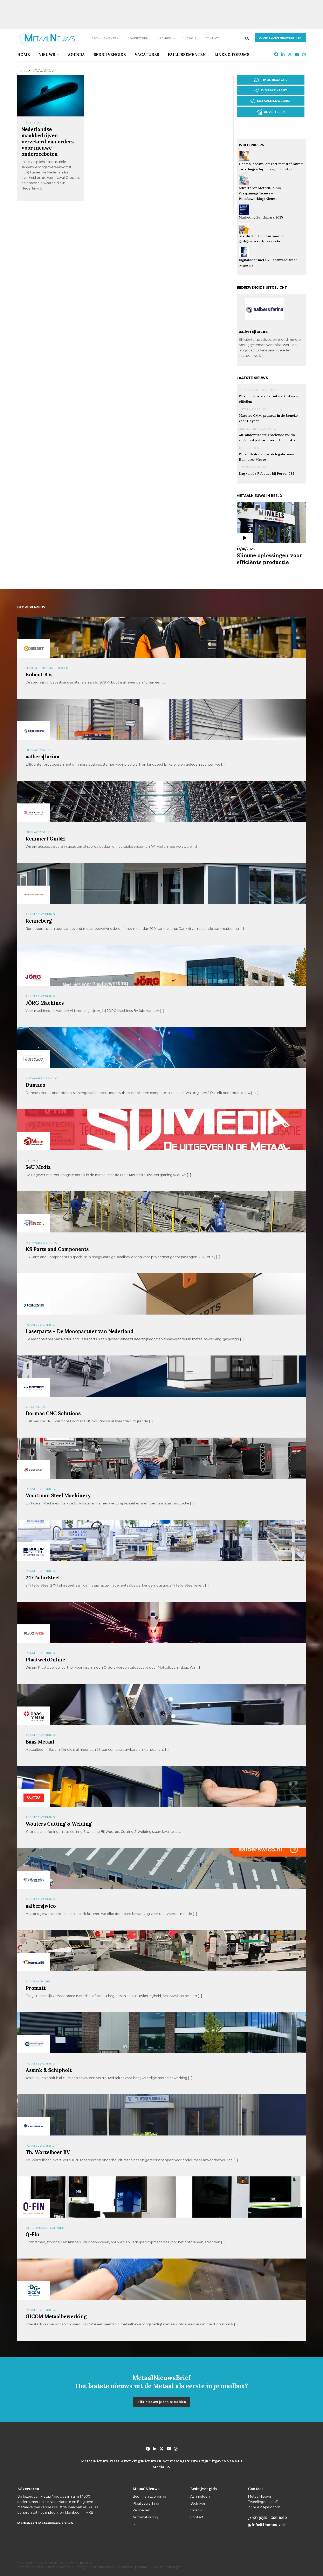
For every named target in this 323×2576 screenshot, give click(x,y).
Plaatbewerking (40, 914)
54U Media (38, 1167)
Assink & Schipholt (49, 2070)
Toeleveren (31, 122)
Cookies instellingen (167, 2567)
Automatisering (252, 409)
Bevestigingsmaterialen (47, 668)
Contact (212, 38)
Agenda (76, 54)
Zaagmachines (38, 1981)
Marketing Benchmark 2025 (261, 217)
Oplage (32, 1160)
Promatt (36, 1988)
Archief (164, 38)
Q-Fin (32, 2234)
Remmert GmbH (45, 839)
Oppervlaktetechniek (258, 390)
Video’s (190, 38)
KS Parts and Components (57, 1249)
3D (135, 2524)
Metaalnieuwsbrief (271, 101)
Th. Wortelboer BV (48, 2152)
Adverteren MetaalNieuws (36, 2567)
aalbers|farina (253, 331)
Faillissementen (187, 54)
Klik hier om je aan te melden (161, 2402)
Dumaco (35, 1085)
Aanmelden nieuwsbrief (280, 38)
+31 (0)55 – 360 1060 (269, 2518)
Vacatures (147, 54)
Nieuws (47, 54)
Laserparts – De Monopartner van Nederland (79, 1331)
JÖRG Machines (45, 1003)
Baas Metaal (40, 1742)
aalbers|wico (41, 1906)
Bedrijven (198, 2503)
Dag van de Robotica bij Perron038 (266, 473)
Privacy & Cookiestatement (94, 2567)
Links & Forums (231, 54)
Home (23, 54)
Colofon (64, 2567)
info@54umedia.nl (268, 2525)
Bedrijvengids (110, 54)
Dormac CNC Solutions (53, 1413)
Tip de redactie (271, 80)
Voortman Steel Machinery (58, 1495)
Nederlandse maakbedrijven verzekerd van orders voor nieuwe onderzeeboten (47, 141)
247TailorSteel (43, 1577)
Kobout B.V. (39, 674)
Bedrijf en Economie (257, 428)
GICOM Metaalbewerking (56, 2316)
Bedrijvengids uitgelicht (262, 287)
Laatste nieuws (252, 378)
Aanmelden (200, 2496)
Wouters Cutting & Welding (59, 1824)
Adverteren (138, 38)
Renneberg (39, 921)
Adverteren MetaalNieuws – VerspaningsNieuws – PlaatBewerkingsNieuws (261, 193)
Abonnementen (105, 38)
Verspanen (35, 1407)
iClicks (88, 2563)
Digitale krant (271, 90)
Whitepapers (251, 145)
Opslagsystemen (40, 750)
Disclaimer (125, 2567)
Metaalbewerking (41, 1078)
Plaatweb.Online (45, 1659)
